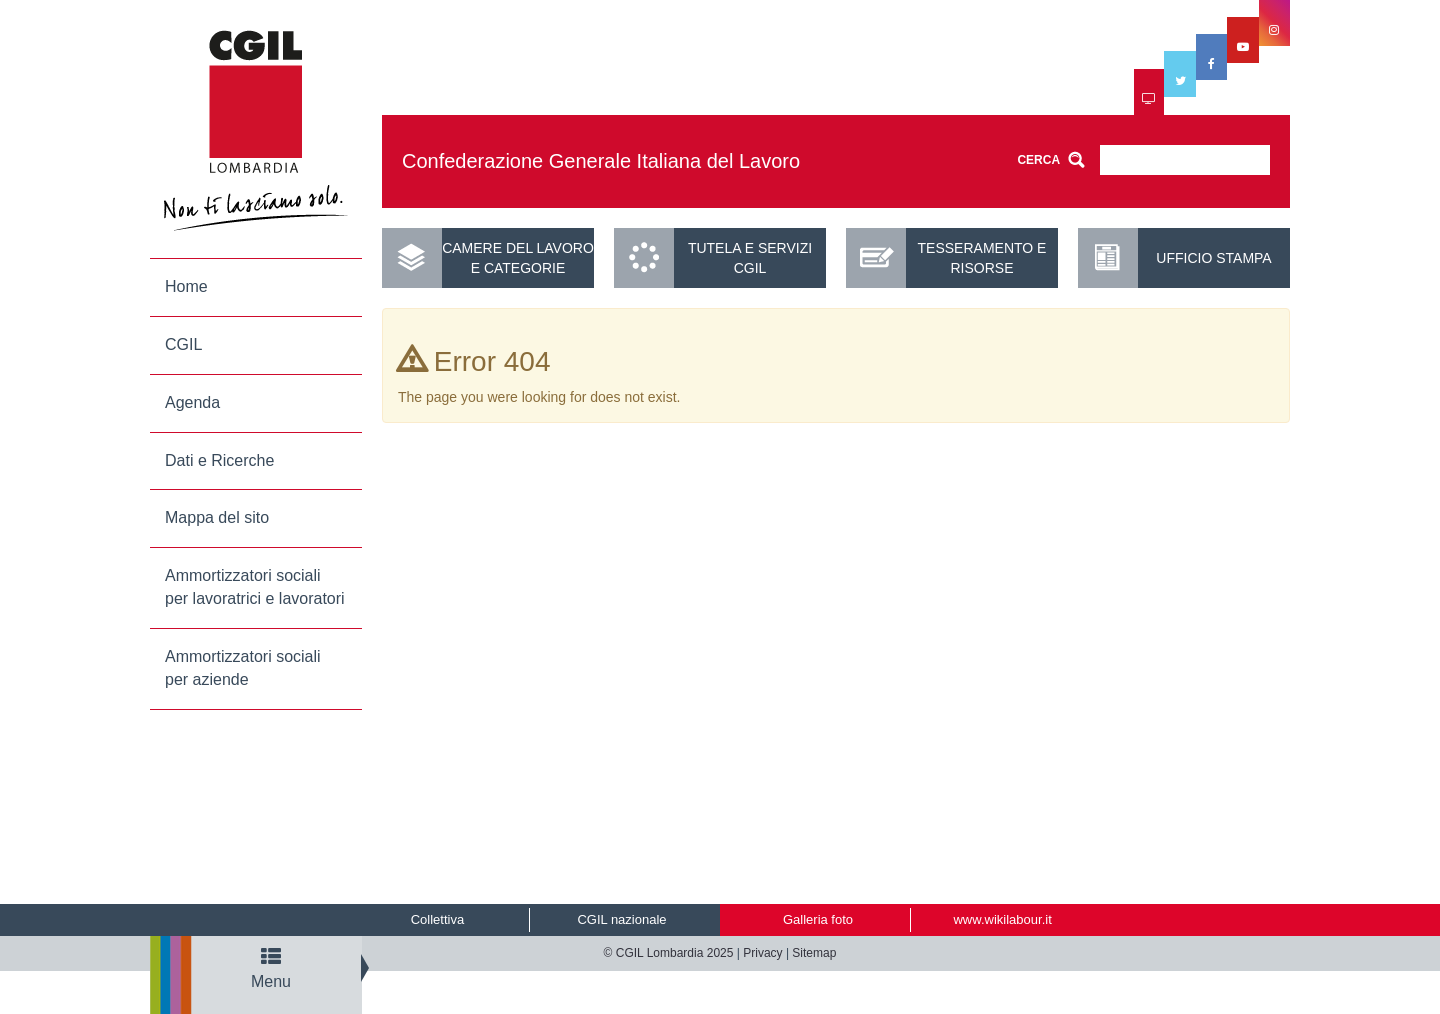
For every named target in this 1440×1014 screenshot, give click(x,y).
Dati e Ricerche (219, 460)
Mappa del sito (217, 517)
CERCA (1038, 160)
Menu (271, 968)
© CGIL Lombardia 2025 (669, 953)
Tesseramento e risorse (982, 258)
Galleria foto (818, 919)
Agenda (192, 402)
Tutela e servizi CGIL (750, 258)
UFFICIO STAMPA (1213, 258)
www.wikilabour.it (1002, 919)
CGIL (183, 344)
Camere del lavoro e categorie (518, 258)
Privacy (762, 953)
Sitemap (814, 953)
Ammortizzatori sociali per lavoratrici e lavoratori (255, 587)
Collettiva (437, 919)
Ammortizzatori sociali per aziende (243, 668)
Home (186, 286)
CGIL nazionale (621, 919)
